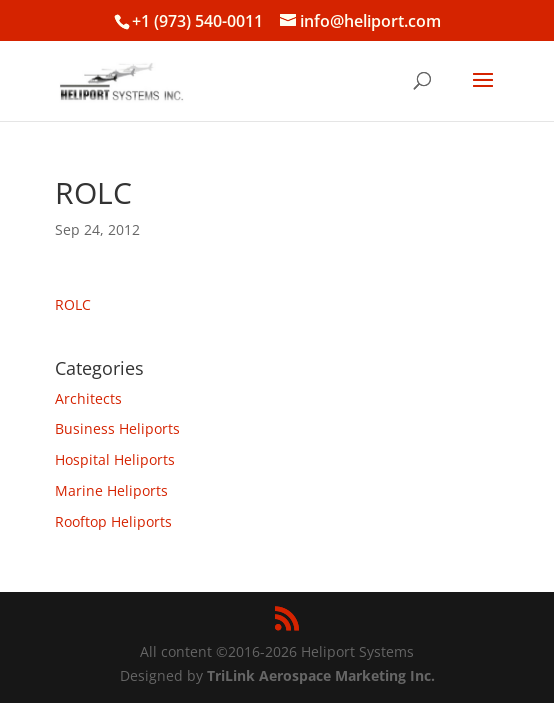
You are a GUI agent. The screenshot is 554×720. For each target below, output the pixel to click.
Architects (88, 398)
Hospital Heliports (115, 459)
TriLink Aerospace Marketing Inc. (321, 675)
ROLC (73, 304)
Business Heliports (117, 428)
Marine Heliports (111, 490)
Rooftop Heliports (113, 521)
